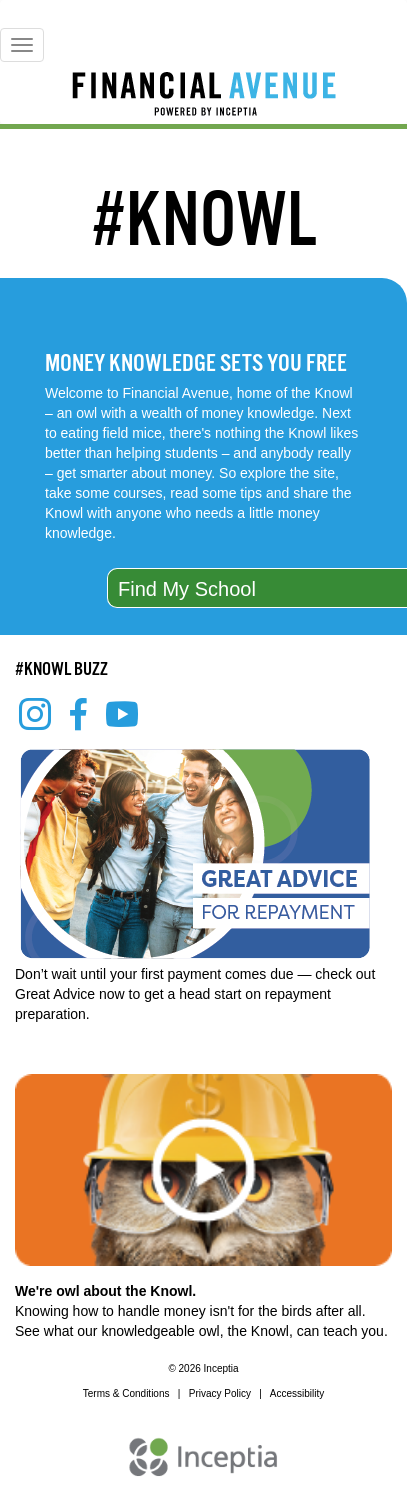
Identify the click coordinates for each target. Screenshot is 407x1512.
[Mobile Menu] (22, 45)
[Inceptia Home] (203, 1467)
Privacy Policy (220, 1393)
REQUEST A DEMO (211, 1421)
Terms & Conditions (126, 1393)
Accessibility (297, 1393)
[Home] (203, 97)
